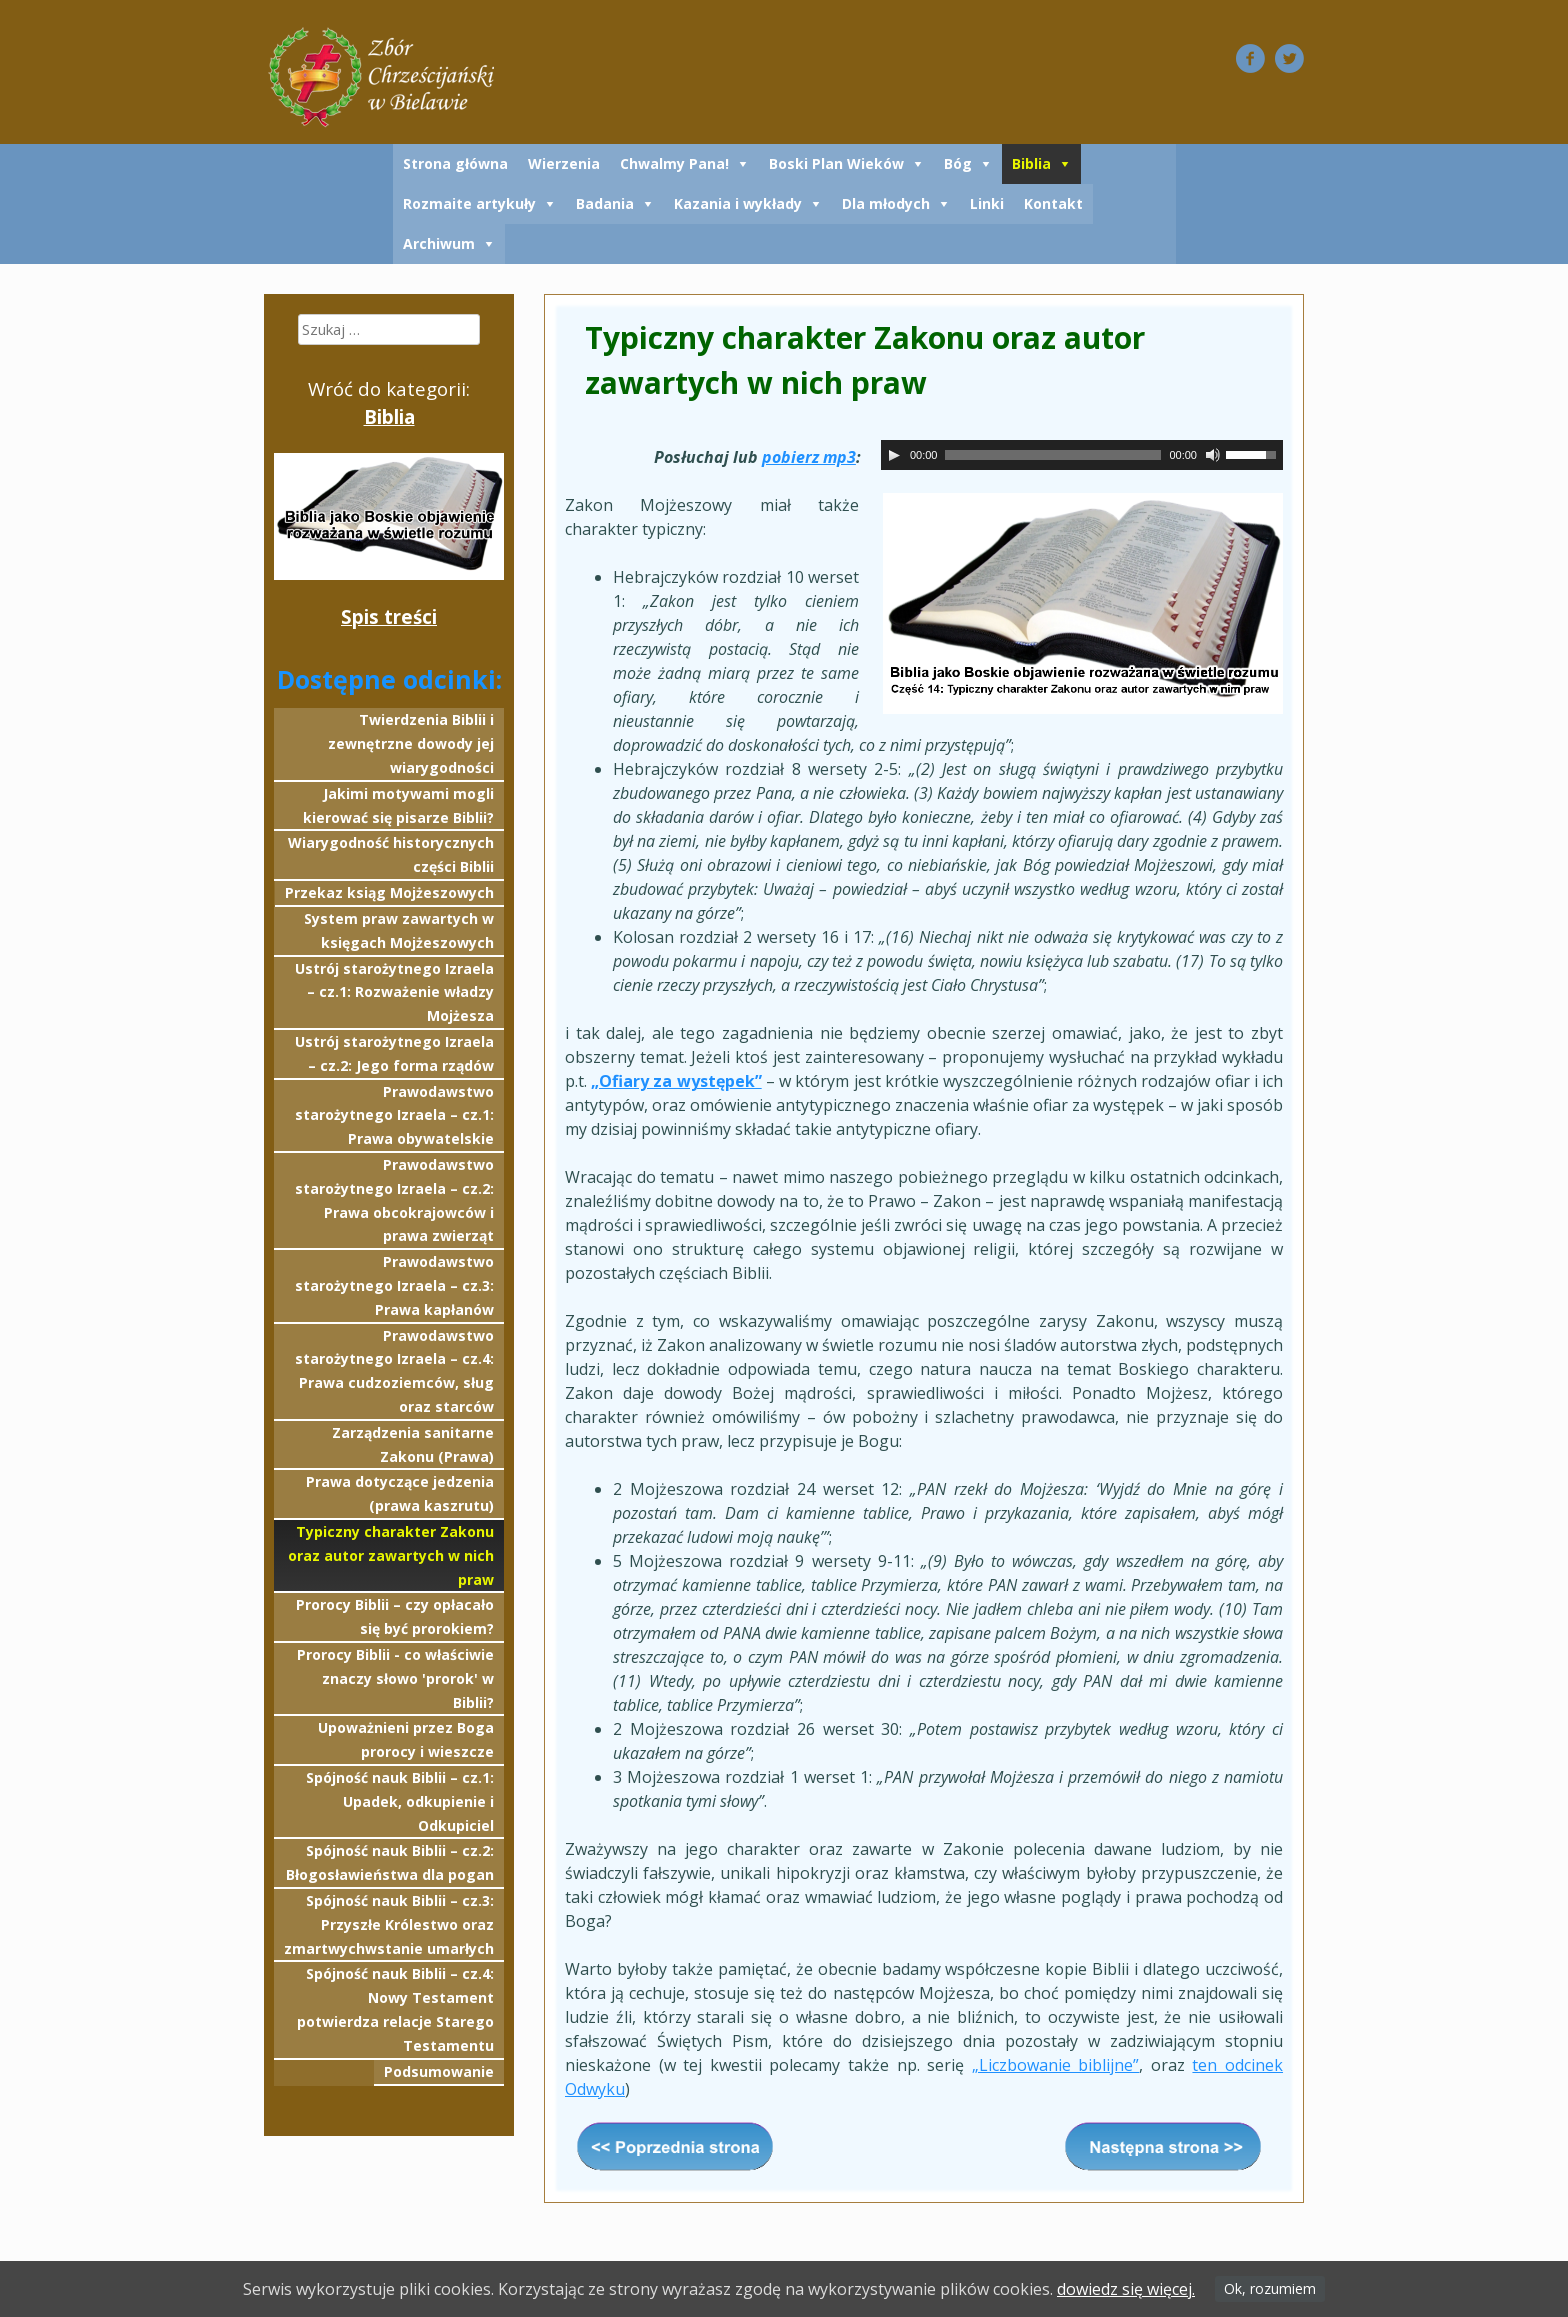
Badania (605, 203)
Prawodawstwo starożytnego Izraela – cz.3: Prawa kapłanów (394, 1285)
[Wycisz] (1213, 455)
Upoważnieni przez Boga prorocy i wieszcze (406, 1739)
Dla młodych (886, 203)
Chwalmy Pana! (674, 163)
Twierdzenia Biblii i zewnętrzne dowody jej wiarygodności (411, 743)
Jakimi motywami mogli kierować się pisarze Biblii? (398, 805)
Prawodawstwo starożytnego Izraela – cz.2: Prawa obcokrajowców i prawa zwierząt (394, 1200)
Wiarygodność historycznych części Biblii (391, 854)
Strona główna (455, 163)
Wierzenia (564, 163)
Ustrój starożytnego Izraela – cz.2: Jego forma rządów (394, 1053)
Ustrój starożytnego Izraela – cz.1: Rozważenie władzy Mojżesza (394, 992)
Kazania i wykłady (738, 203)
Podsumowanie (439, 2071)
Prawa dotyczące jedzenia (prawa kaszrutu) (400, 1493)
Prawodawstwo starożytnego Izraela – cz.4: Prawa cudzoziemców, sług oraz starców (394, 1371)
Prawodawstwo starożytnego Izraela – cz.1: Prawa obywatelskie (394, 1115)
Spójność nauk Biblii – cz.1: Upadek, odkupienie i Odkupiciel (400, 1801)
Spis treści (389, 616)
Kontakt (1053, 203)
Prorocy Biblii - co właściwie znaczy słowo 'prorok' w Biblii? (395, 1678)
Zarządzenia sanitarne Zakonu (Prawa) (413, 1444)
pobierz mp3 (809, 457)
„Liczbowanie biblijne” (1056, 2065)
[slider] (1053, 455)
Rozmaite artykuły (469, 203)
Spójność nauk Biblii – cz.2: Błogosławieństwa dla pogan (390, 1862)
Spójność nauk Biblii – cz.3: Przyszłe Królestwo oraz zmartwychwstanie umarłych (389, 1924)
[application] (1082, 455)
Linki (987, 203)
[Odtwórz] (894, 455)
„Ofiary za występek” (676, 1081)
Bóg (958, 163)
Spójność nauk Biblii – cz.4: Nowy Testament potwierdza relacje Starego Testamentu (395, 2009)
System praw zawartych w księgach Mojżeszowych (399, 930)
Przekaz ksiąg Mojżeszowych (389, 892)
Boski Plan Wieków (836, 163)
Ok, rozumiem (1270, 2288)
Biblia (1031, 163)
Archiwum (439, 243)
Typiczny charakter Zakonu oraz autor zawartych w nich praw (391, 1555)
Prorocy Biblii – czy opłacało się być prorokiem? (395, 1616)
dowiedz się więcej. (1126, 2289)
